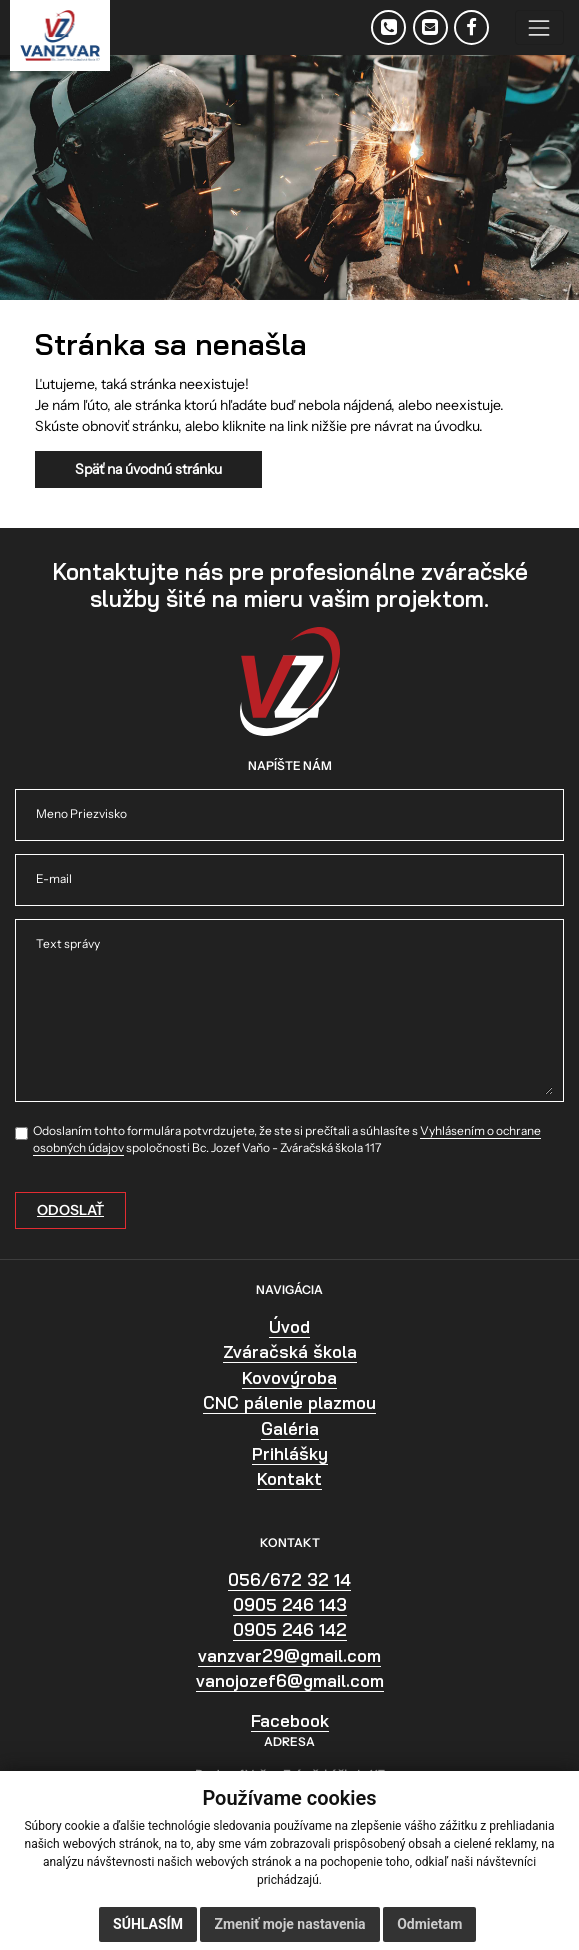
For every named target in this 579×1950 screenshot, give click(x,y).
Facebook (290, 1720)
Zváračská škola (290, 1351)
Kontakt (289, 1478)
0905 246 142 (290, 1629)
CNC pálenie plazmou (289, 1402)
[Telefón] (388, 27)
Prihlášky (290, 1453)
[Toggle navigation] (539, 27)
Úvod (289, 1326)
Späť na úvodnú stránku (148, 469)
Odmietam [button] (429, 1924)
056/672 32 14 (289, 1579)
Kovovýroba (289, 1377)
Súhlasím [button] (148, 1924)
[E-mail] (430, 27)
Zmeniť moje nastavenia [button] (289, 1924)
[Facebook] (471, 27)
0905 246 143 (290, 1604)
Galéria (290, 1428)
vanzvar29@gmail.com (289, 1655)
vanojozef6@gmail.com (290, 1680)
